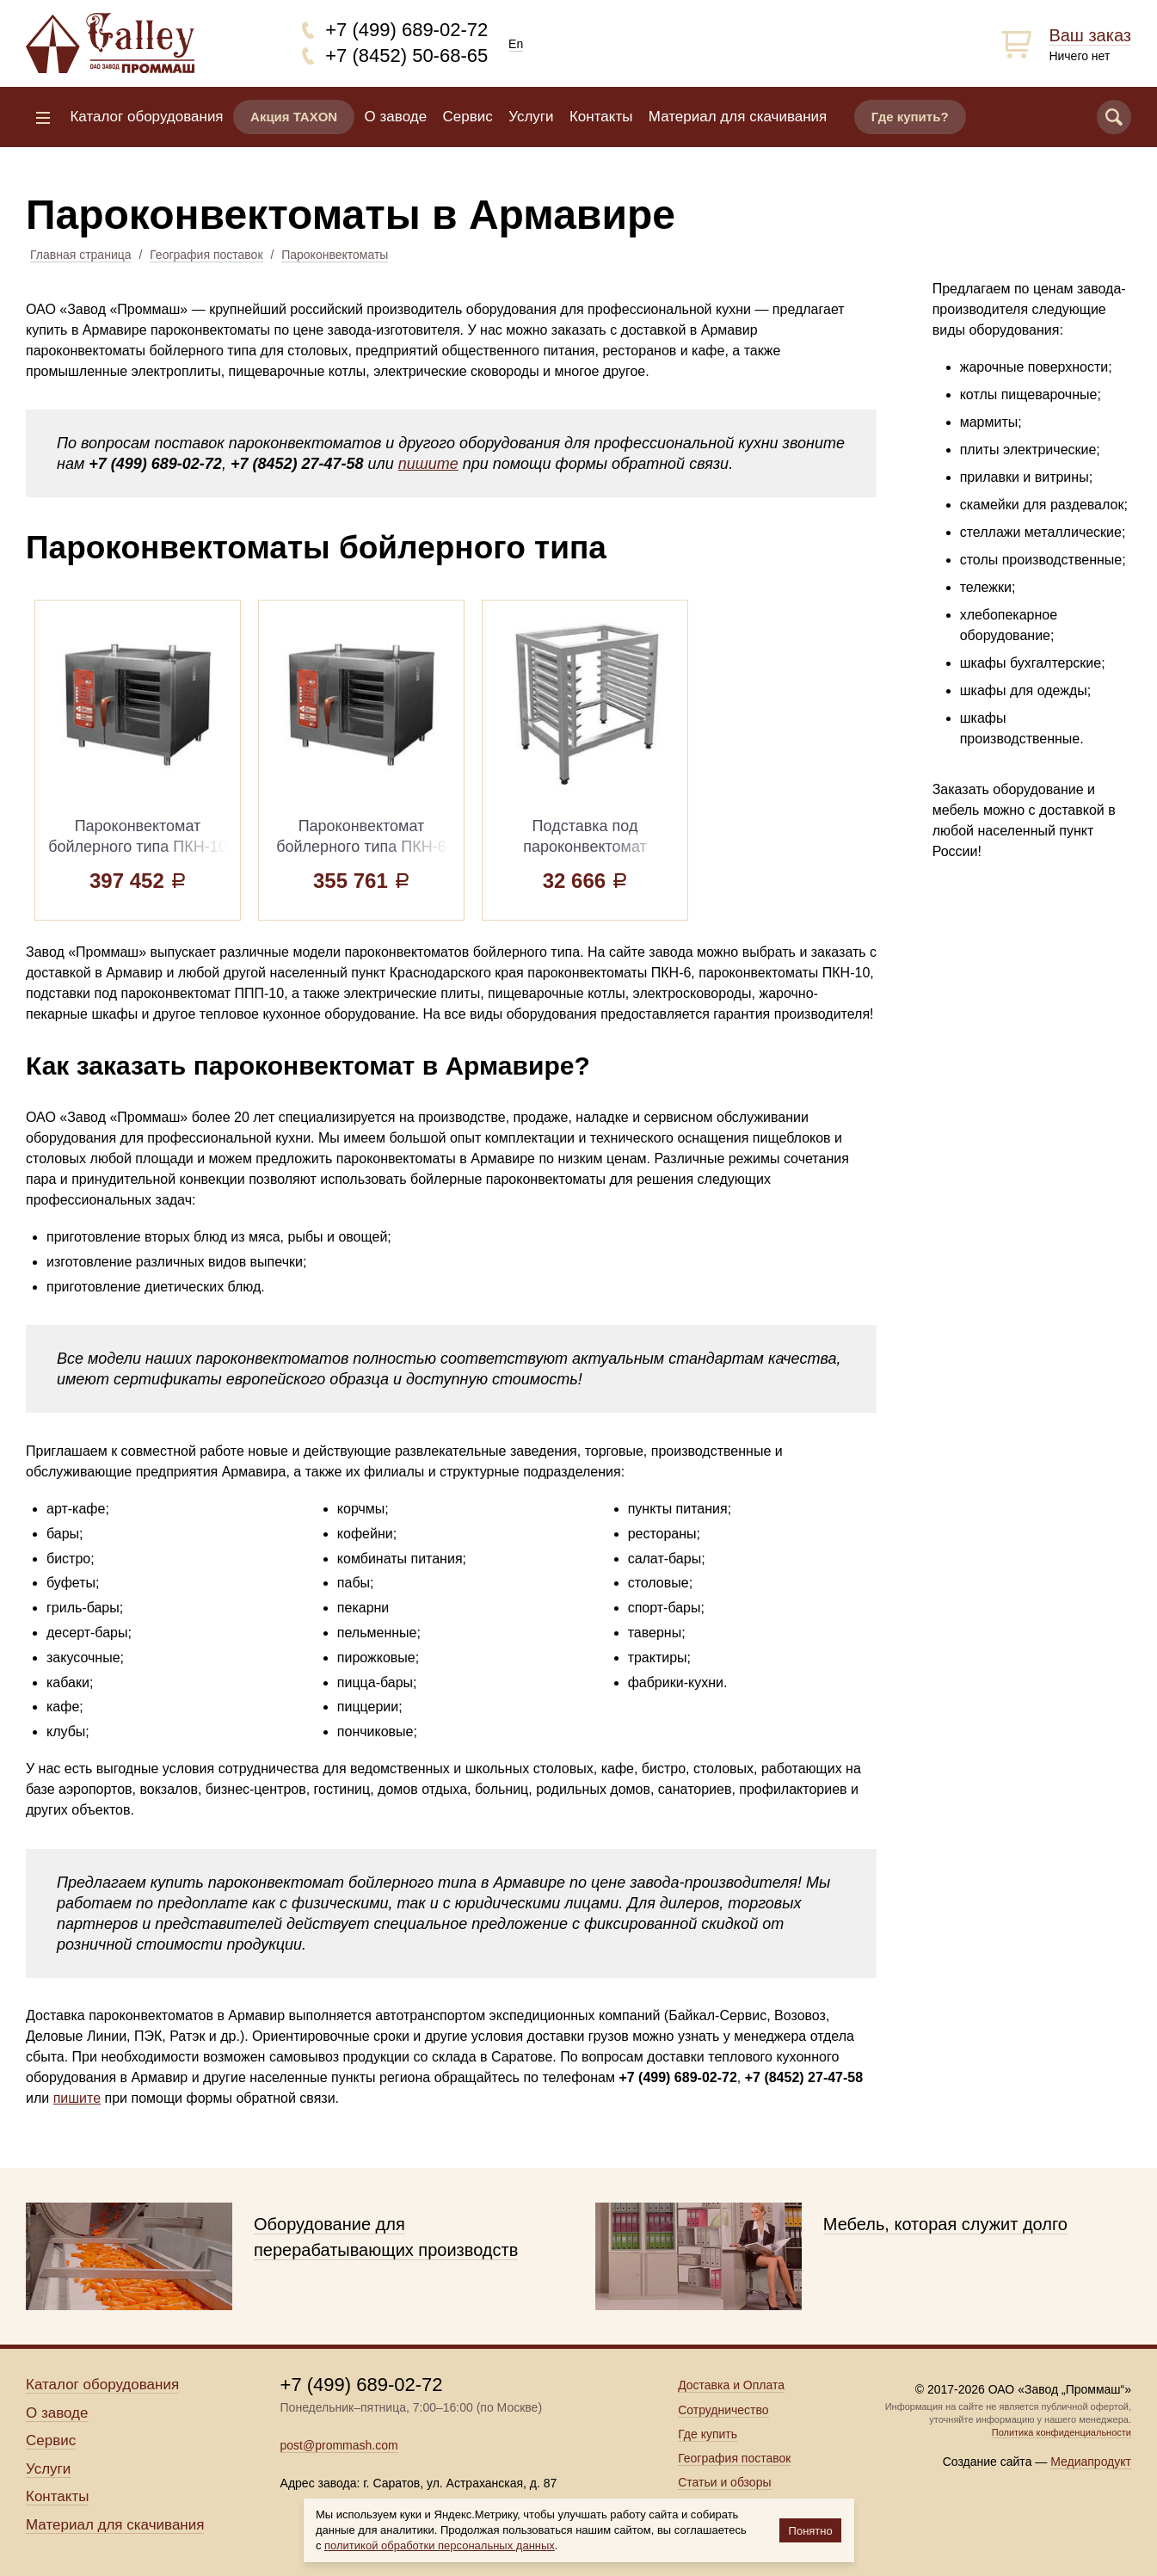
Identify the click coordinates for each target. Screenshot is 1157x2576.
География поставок (206, 255)
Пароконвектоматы (334, 255)
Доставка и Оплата (731, 2385)
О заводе (396, 116)
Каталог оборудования (146, 116)
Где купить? (910, 116)
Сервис (468, 116)
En (515, 44)
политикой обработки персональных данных (439, 2545)
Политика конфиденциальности (1061, 2432)
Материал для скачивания (738, 116)
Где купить (707, 2434)
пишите (428, 463)
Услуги (530, 116)
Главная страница (81, 255)
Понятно (811, 2530)
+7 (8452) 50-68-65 (406, 55)
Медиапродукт (1090, 2461)
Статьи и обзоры (724, 2482)
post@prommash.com (339, 2445)
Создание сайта (987, 2461)
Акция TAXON (293, 116)
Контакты (600, 116)
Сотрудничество (723, 2410)
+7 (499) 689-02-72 (406, 29)
